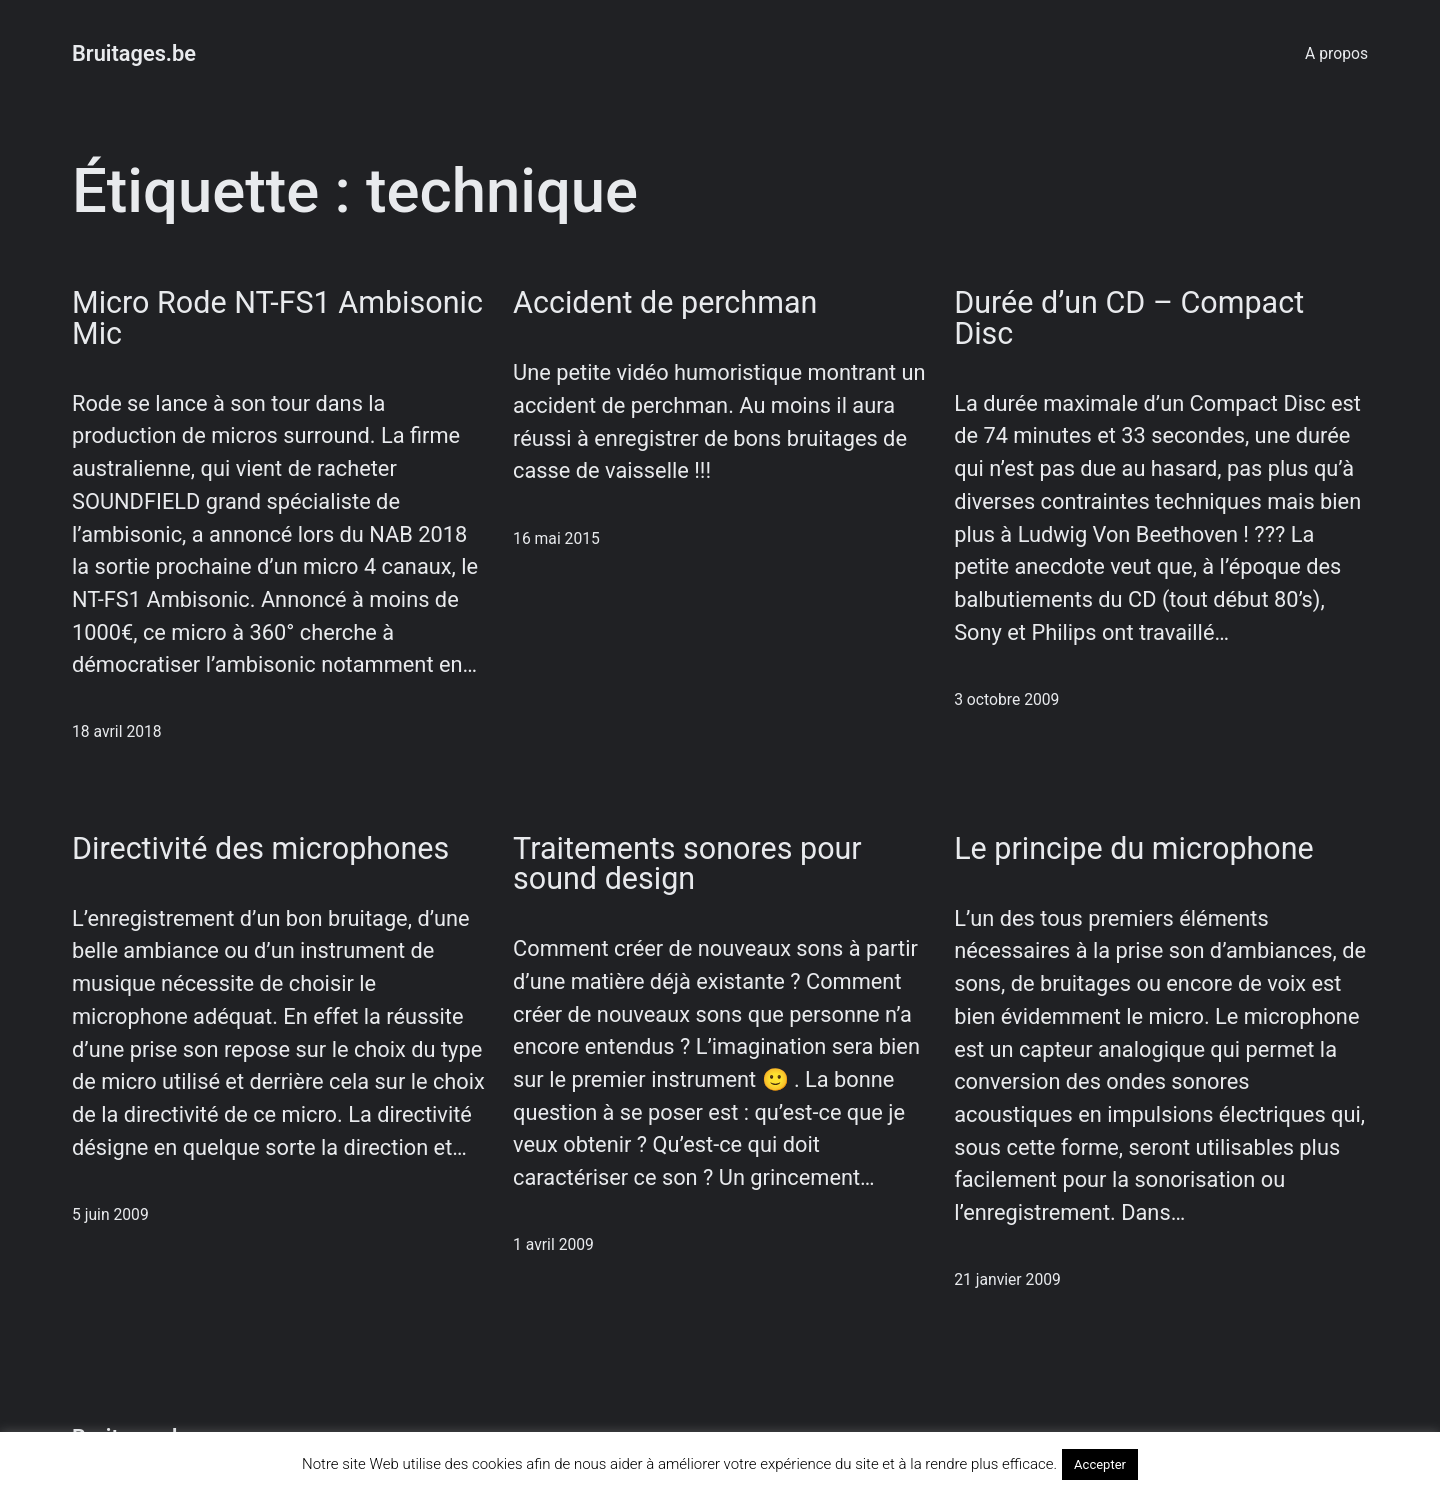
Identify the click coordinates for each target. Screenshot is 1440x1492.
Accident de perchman (665, 303)
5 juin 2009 (110, 1214)
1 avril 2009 (553, 1244)
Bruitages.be (134, 53)
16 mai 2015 (556, 538)
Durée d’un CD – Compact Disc (1129, 318)
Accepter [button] (1100, 1464)
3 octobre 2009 (1006, 699)
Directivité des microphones (260, 849)
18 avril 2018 (117, 731)
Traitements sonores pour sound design (687, 864)
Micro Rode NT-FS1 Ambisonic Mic (277, 318)
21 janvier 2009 (1007, 1279)
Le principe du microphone (1134, 849)
